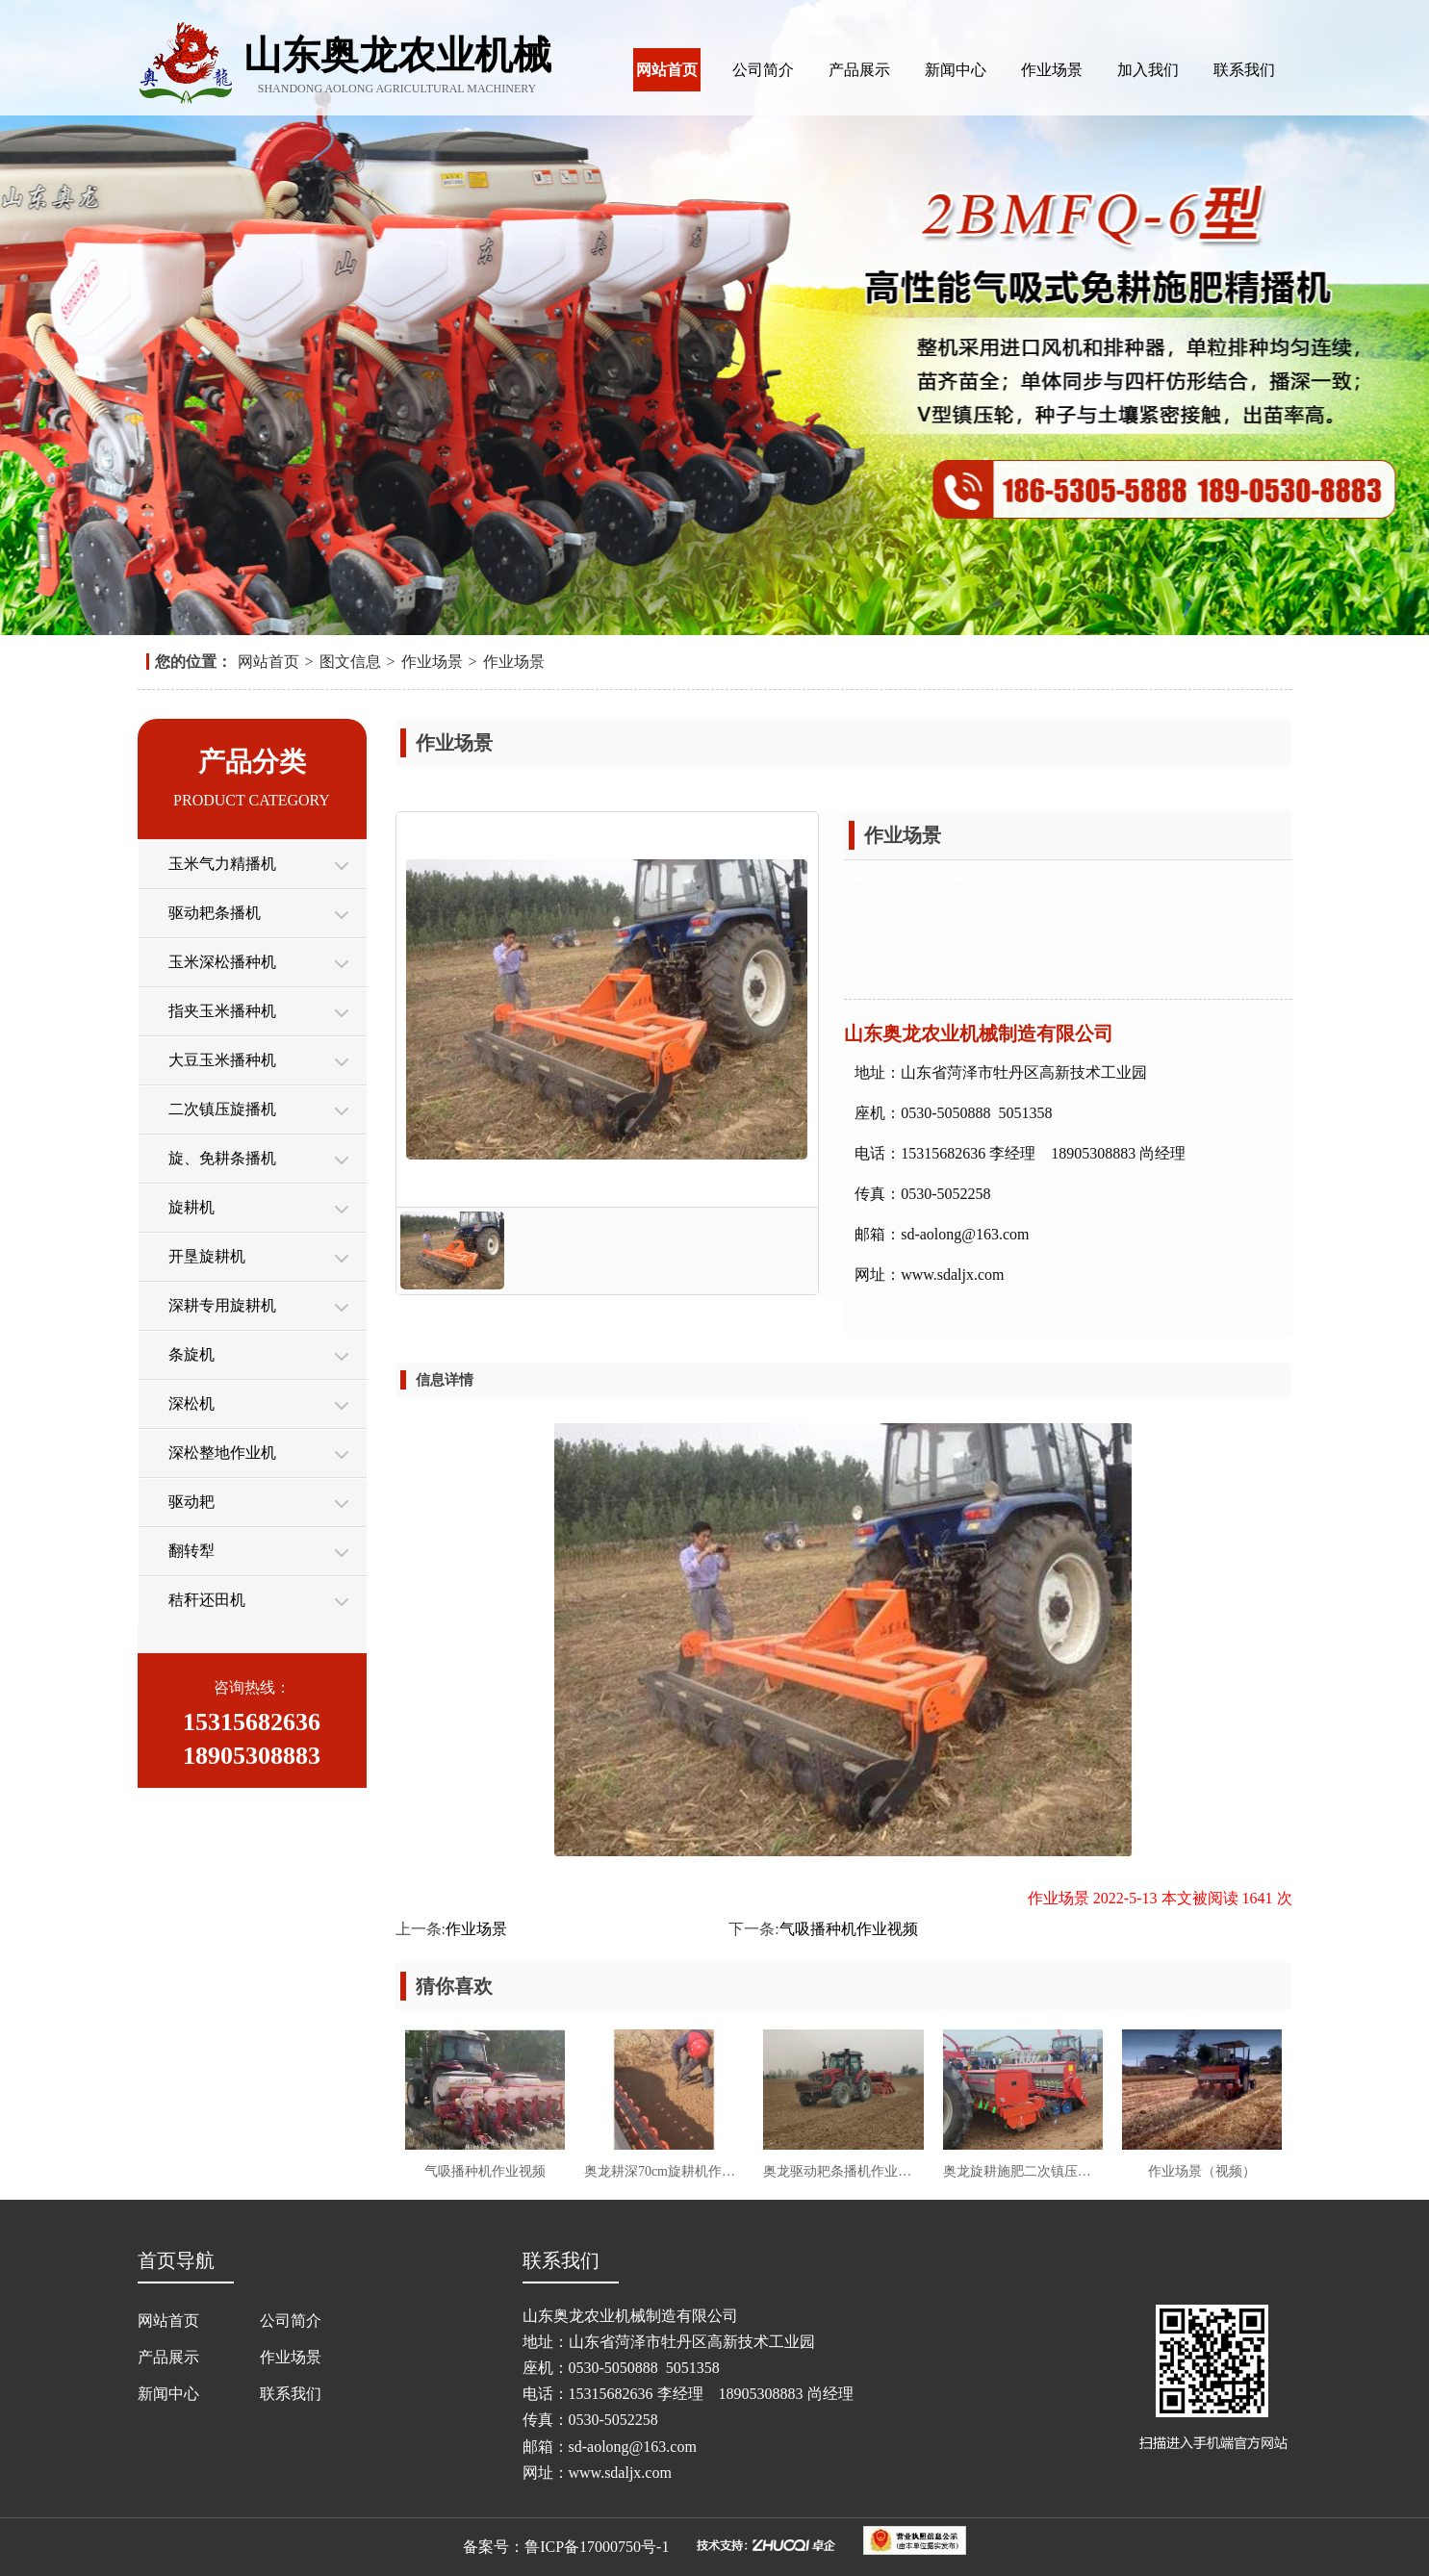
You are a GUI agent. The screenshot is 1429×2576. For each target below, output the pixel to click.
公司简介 (763, 70)
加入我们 (1148, 70)
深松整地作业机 (222, 1452)
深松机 (191, 1403)
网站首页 (667, 70)
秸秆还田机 (206, 1600)
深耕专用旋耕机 (222, 1305)
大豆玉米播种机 (222, 1060)
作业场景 (1052, 70)
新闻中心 (955, 70)
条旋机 (191, 1354)
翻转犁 (191, 1551)
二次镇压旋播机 (222, 1109)
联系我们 (1244, 70)
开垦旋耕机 (206, 1256)
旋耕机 (191, 1207)
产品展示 (859, 70)
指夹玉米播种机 (222, 1011)
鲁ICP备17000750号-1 (596, 2546)
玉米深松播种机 (222, 962)
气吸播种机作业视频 (848, 1929)
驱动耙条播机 (214, 913)
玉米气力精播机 (222, 863)
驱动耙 (191, 1501)
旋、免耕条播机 (222, 1158)
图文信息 (350, 661)
